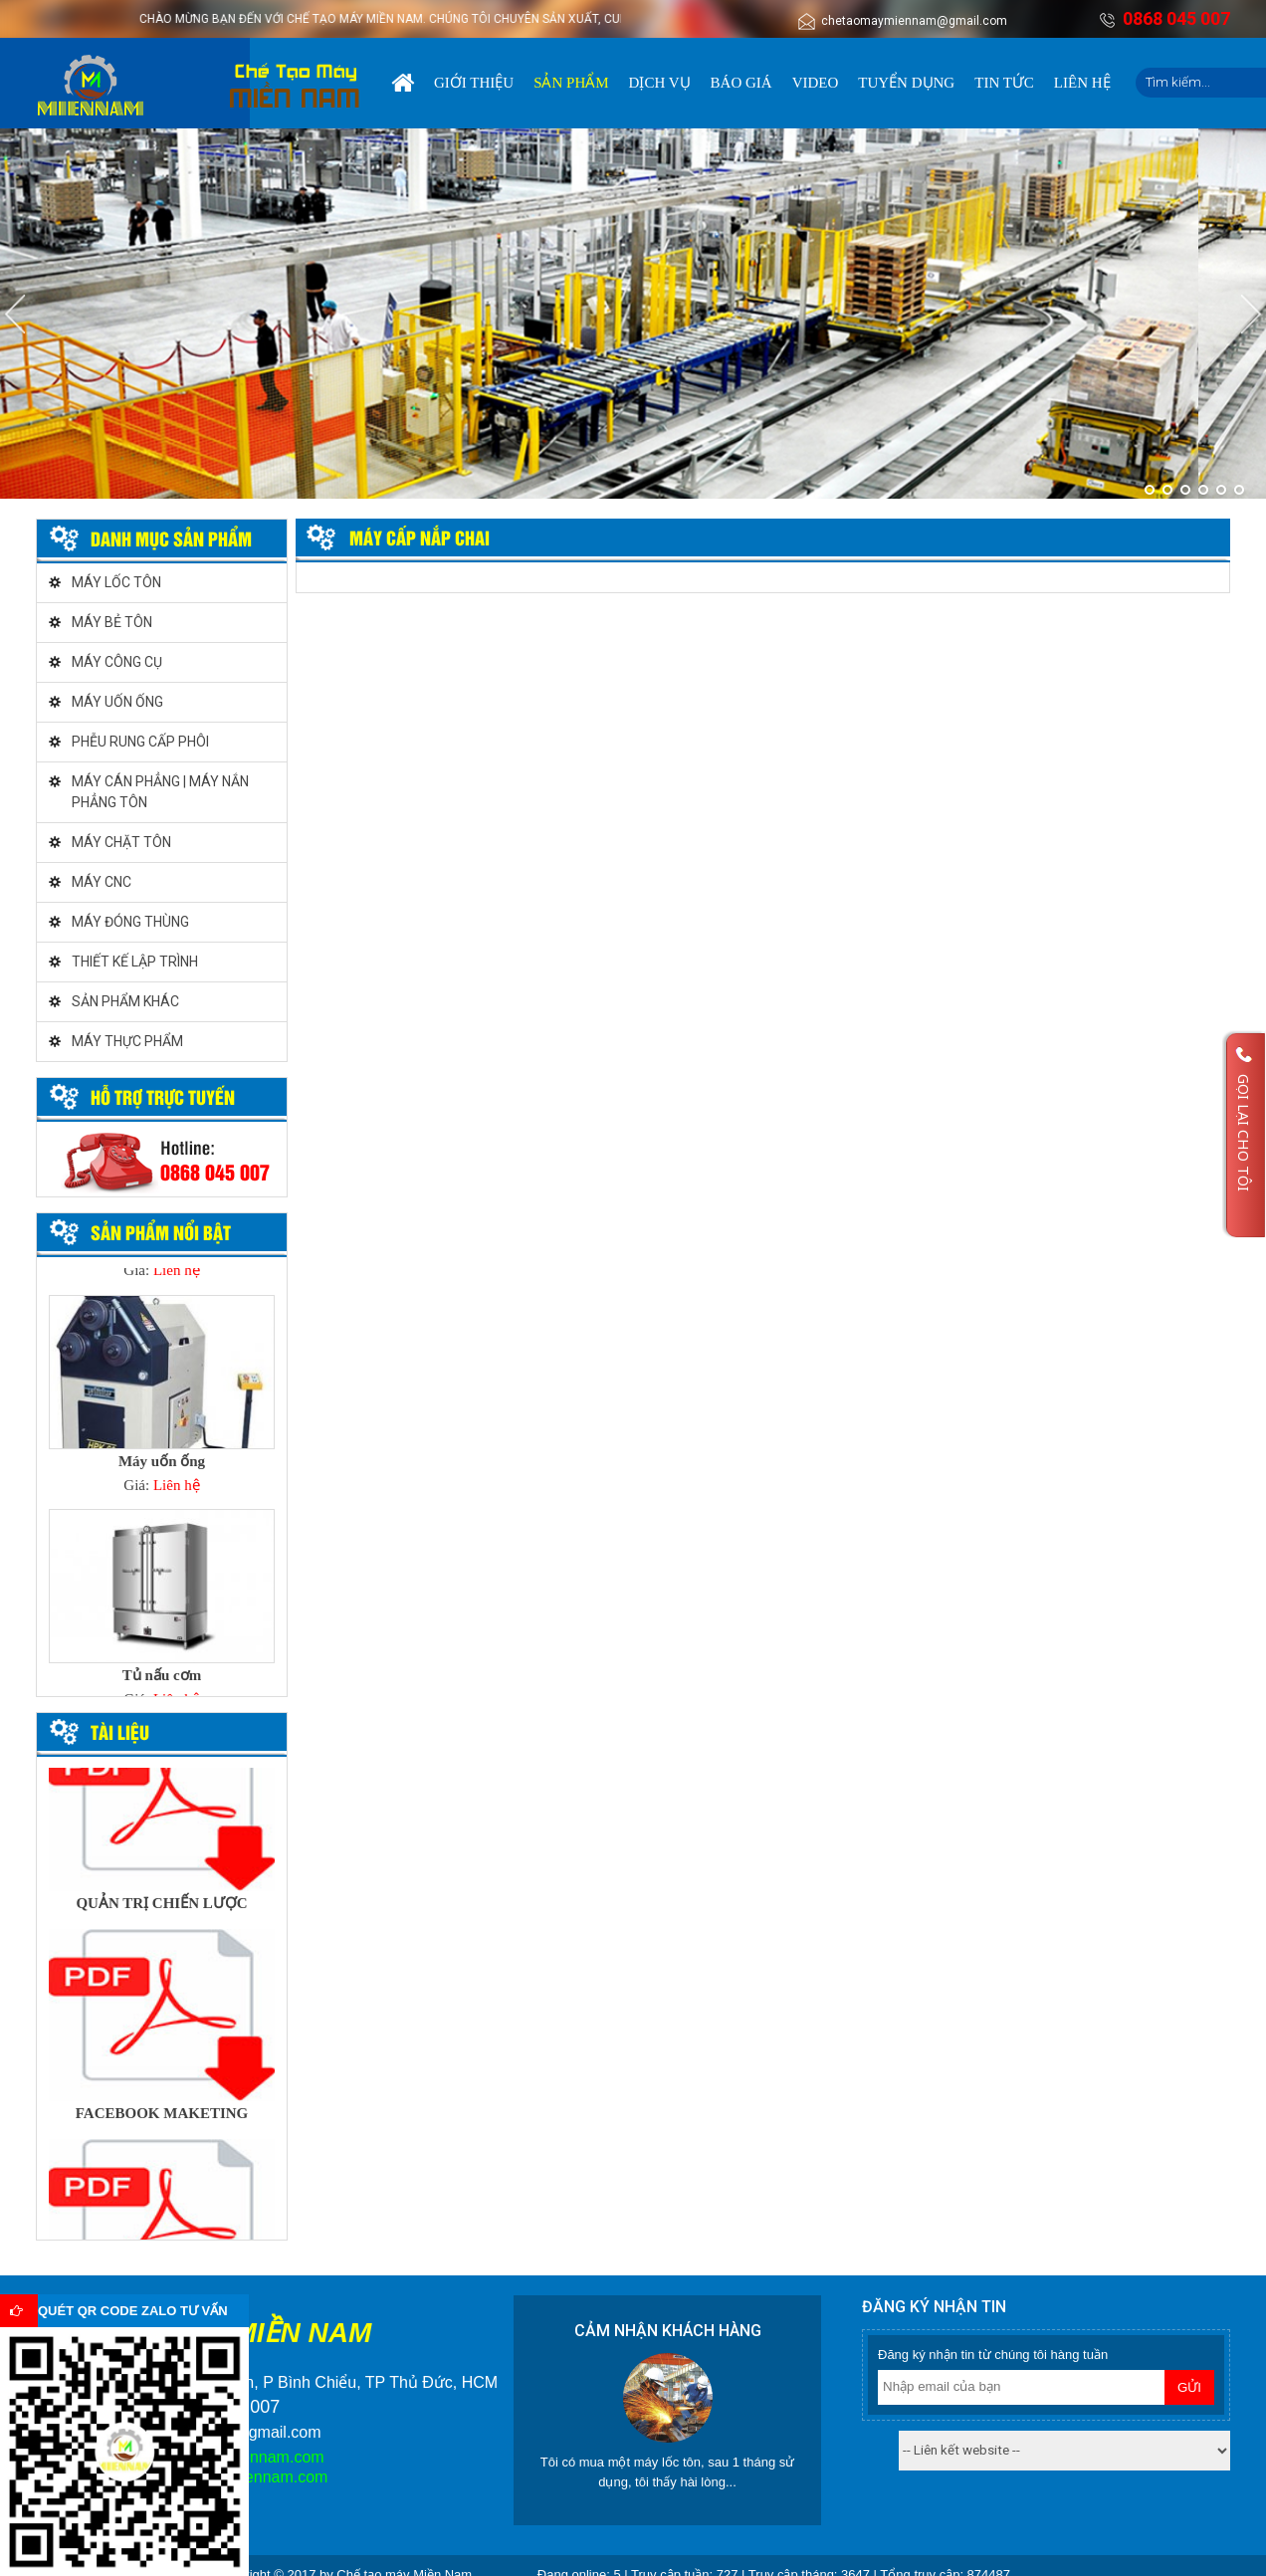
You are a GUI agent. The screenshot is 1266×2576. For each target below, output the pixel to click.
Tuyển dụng (906, 83)
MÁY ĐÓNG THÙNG (130, 922)
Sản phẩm (570, 83)
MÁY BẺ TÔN (112, 622)
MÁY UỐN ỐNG (117, 702)
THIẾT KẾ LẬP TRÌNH (135, 961)
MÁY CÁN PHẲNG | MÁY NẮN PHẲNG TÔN (160, 791)
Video (815, 83)
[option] (162, 1401)
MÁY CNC (101, 882)
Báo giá (741, 83)
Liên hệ (1082, 83)
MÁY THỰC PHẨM (127, 1041)
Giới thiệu (474, 83)
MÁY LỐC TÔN (116, 582)
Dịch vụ (660, 83)
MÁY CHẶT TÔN (121, 842)
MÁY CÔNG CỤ (117, 662)
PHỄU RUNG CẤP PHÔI (140, 742)
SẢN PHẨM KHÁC (125, 1001)
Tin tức (1004, 83)
